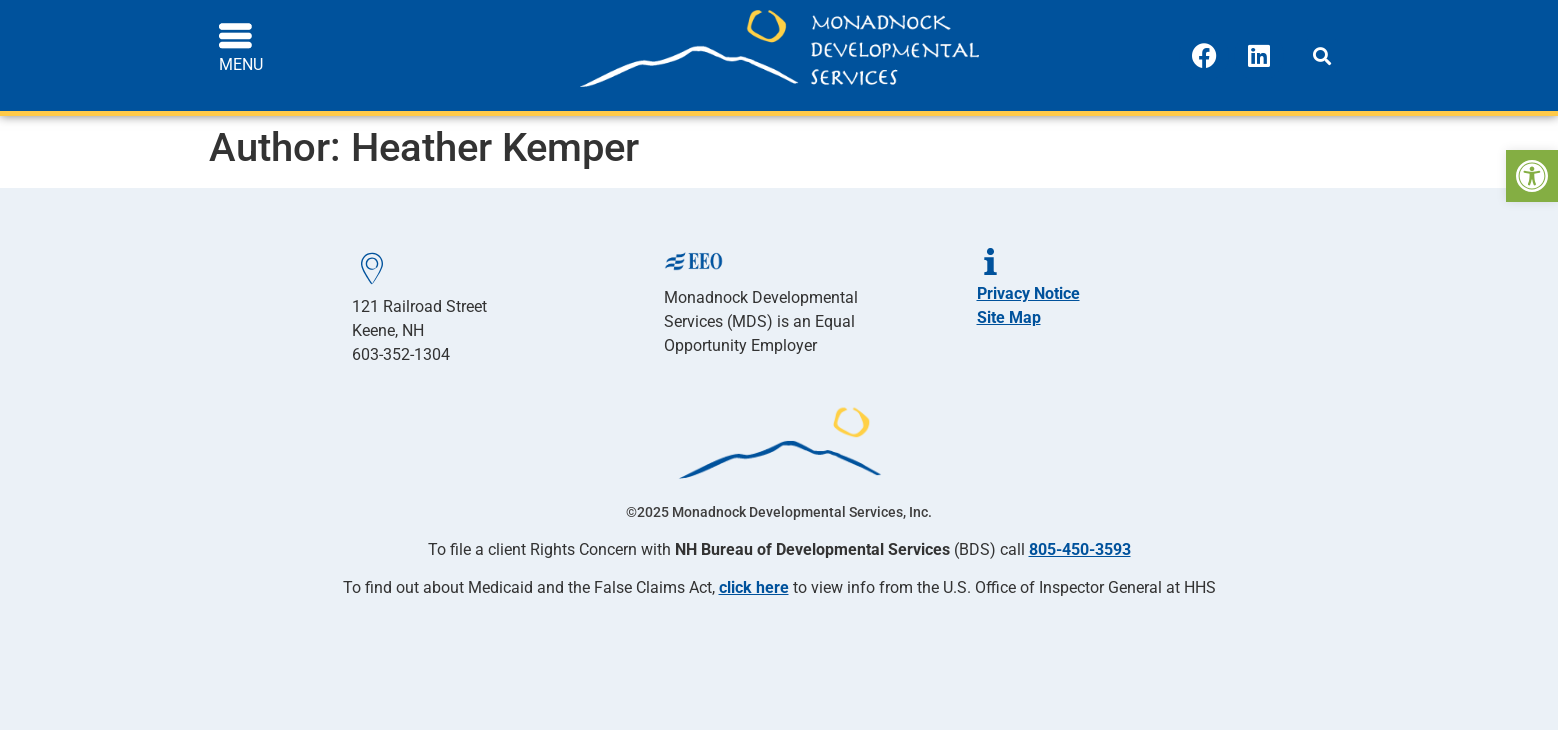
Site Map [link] (1009, 317)
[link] (1532, 176)
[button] (1321, 55)
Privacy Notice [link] (1028, 293)
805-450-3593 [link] (1080, 549)
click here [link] (754, 587)
